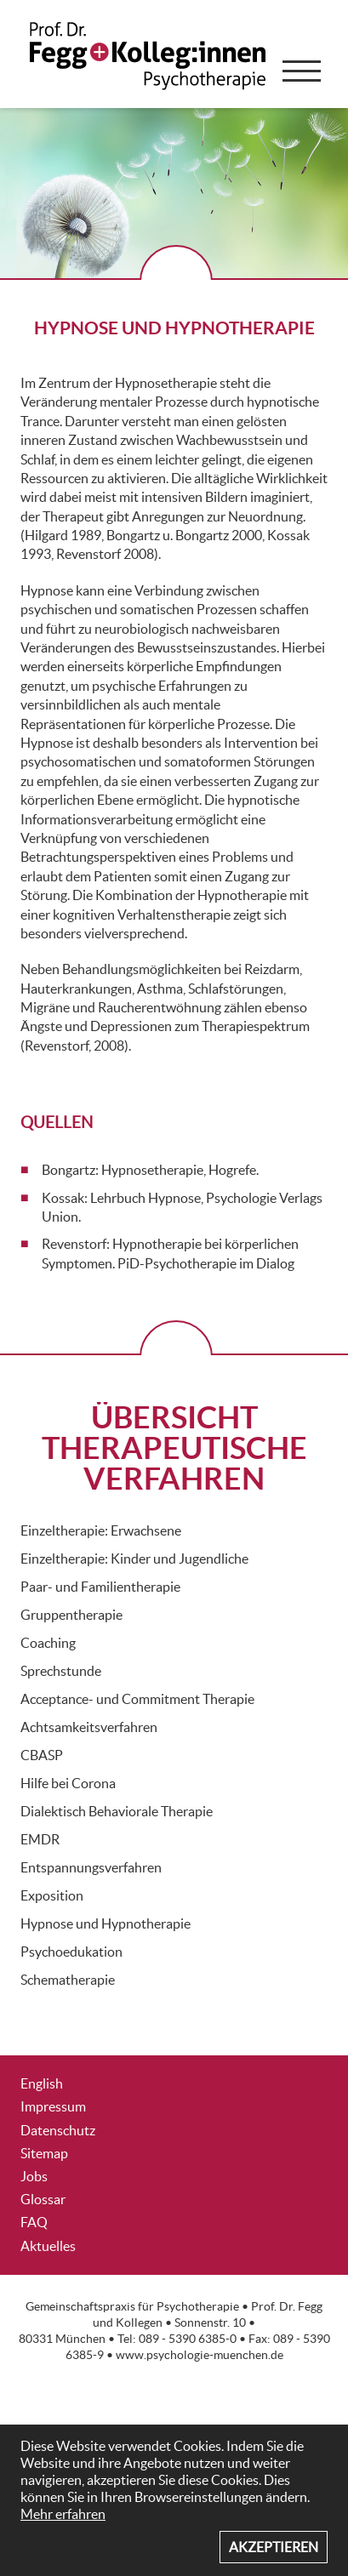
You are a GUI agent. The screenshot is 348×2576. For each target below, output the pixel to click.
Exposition (51, 1895)
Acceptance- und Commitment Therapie (137, 1699)
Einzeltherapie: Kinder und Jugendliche (134, 1558)
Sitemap (44, 2153)
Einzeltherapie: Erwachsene (100, 1530)
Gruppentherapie (71, 1614)
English (41, 2083)
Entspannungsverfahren (91, 1867)
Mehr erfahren (63, 2514)
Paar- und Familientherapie (100, 1586)
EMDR (40, 1839)
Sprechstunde (60, 1670)
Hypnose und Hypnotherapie (105, 1923)
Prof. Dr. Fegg (286, 2306)
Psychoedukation (71, 1951)
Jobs (34, 2176)
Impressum (53, 2106)
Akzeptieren (273, 2547)
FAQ (34, 2222)
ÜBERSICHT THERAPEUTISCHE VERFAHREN (174, 1447)
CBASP (41, 1755)
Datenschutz (57, 2130)
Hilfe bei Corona (68, 1783)
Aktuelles (48, 2246)
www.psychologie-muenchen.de (199, 2355)
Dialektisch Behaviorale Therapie (116, 1811)
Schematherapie (67, 1979)
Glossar (43, 2199)
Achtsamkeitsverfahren (88, 1727)
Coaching (48, 1642)
